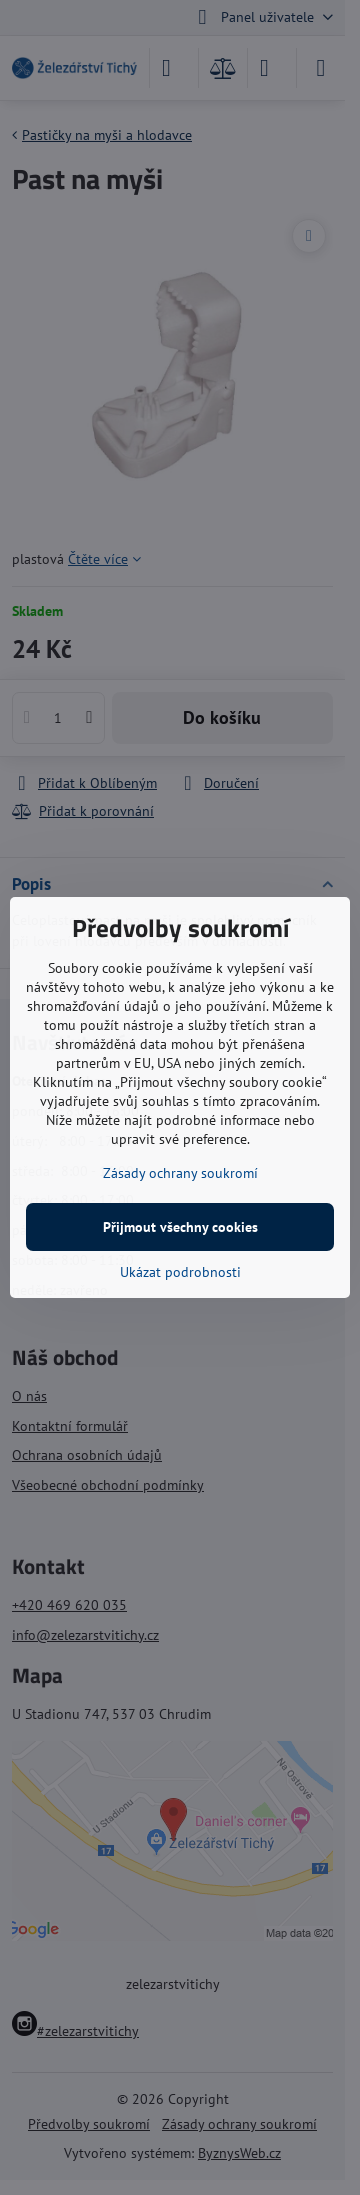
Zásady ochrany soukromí (180, 1173)
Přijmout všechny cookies (180, 1227)
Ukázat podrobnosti (180, 1272)
